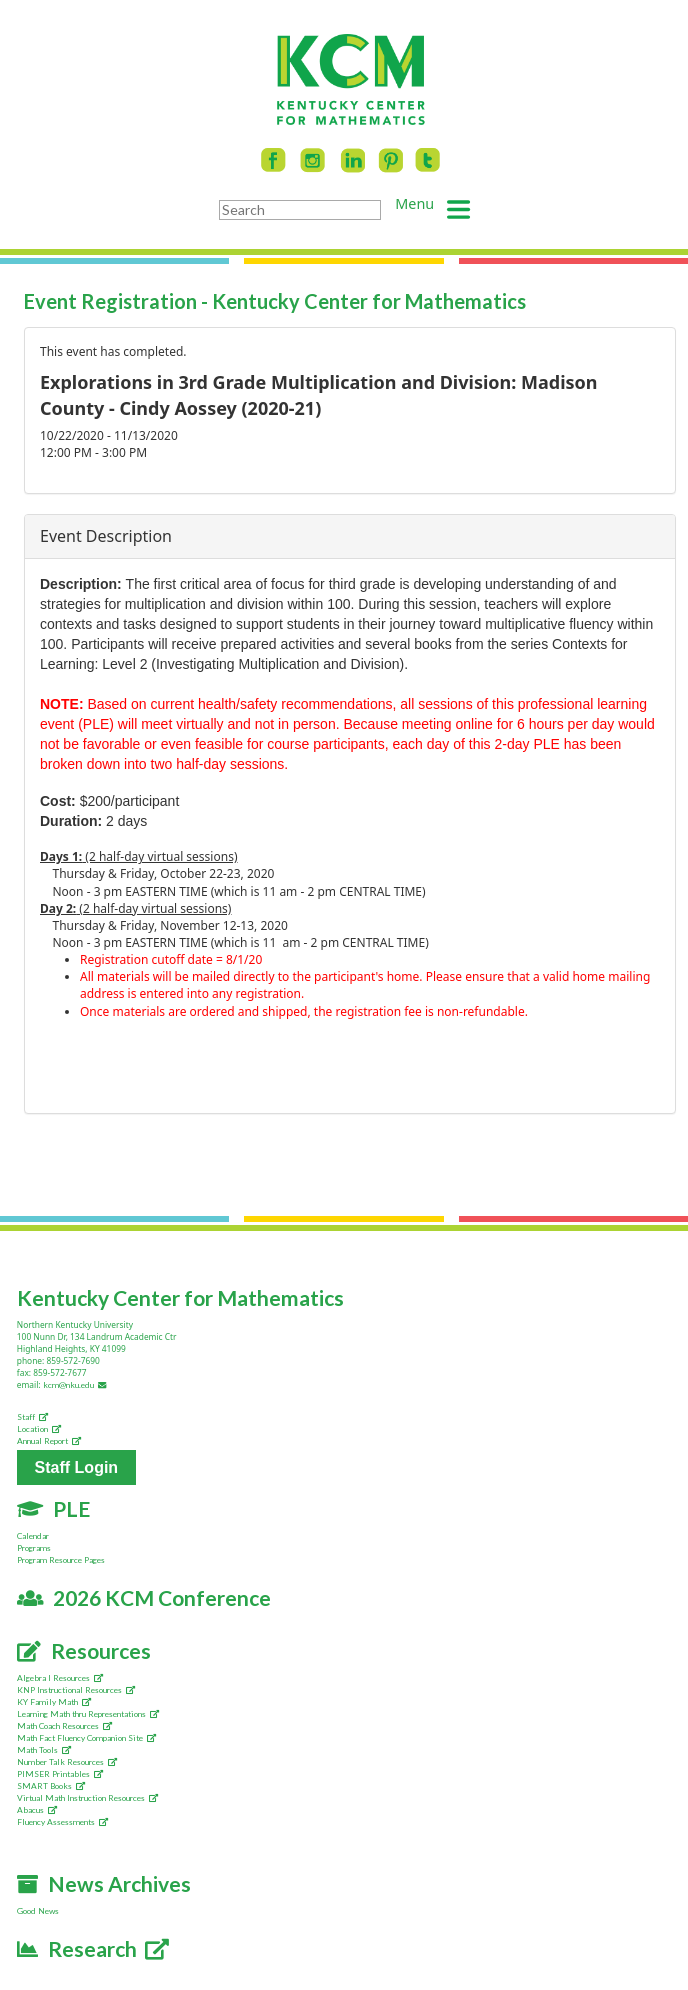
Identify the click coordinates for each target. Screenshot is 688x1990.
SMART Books (51, 1786)
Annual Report (49, 1441)
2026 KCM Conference (144, 1597)
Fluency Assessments (62, 1822)
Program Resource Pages (61, 1560)
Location (39, 1429)
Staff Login (77, 1467)
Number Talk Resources (67, 1762)
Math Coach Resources (64, 1726)
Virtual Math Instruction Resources (87, 1798)
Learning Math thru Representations (88, 1714)
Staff (32, 1417)
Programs (34, 1548)
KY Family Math (54, 1702)
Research (93, 1948)
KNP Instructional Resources (76, 1690)
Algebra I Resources (60, 1678)
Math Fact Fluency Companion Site (86, 1738)
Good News (38, 1911)
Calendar (33, 1536)
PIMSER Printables (60, 1774)
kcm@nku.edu (76, 1385)
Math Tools (44, 1750)
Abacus (37, 1810)
